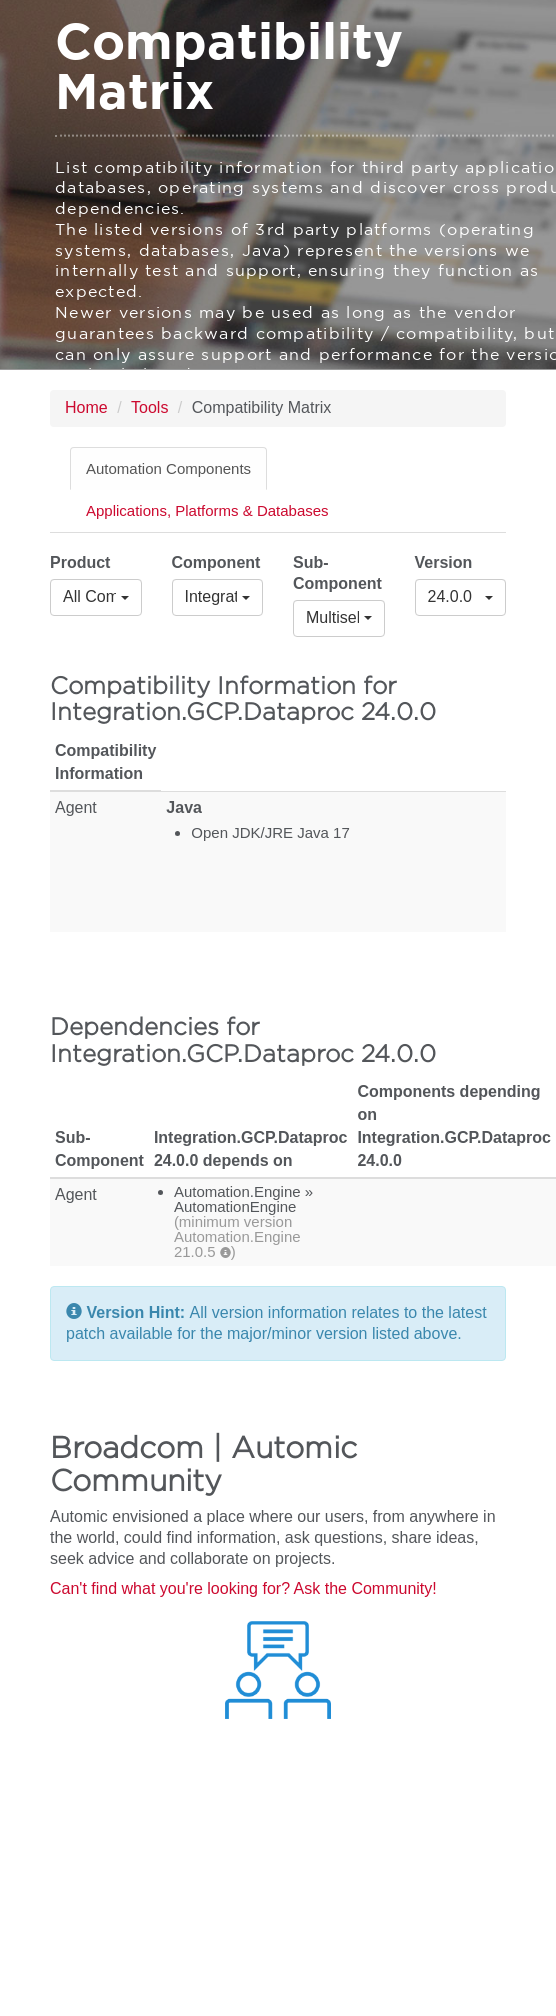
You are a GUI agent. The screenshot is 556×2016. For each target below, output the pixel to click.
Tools (149, 407)
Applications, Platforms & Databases (207, 510)
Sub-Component (337, 573)
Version (444, 562)
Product (80, 562)
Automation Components (168, 468)
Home (86, 407)
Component (216, 562)
